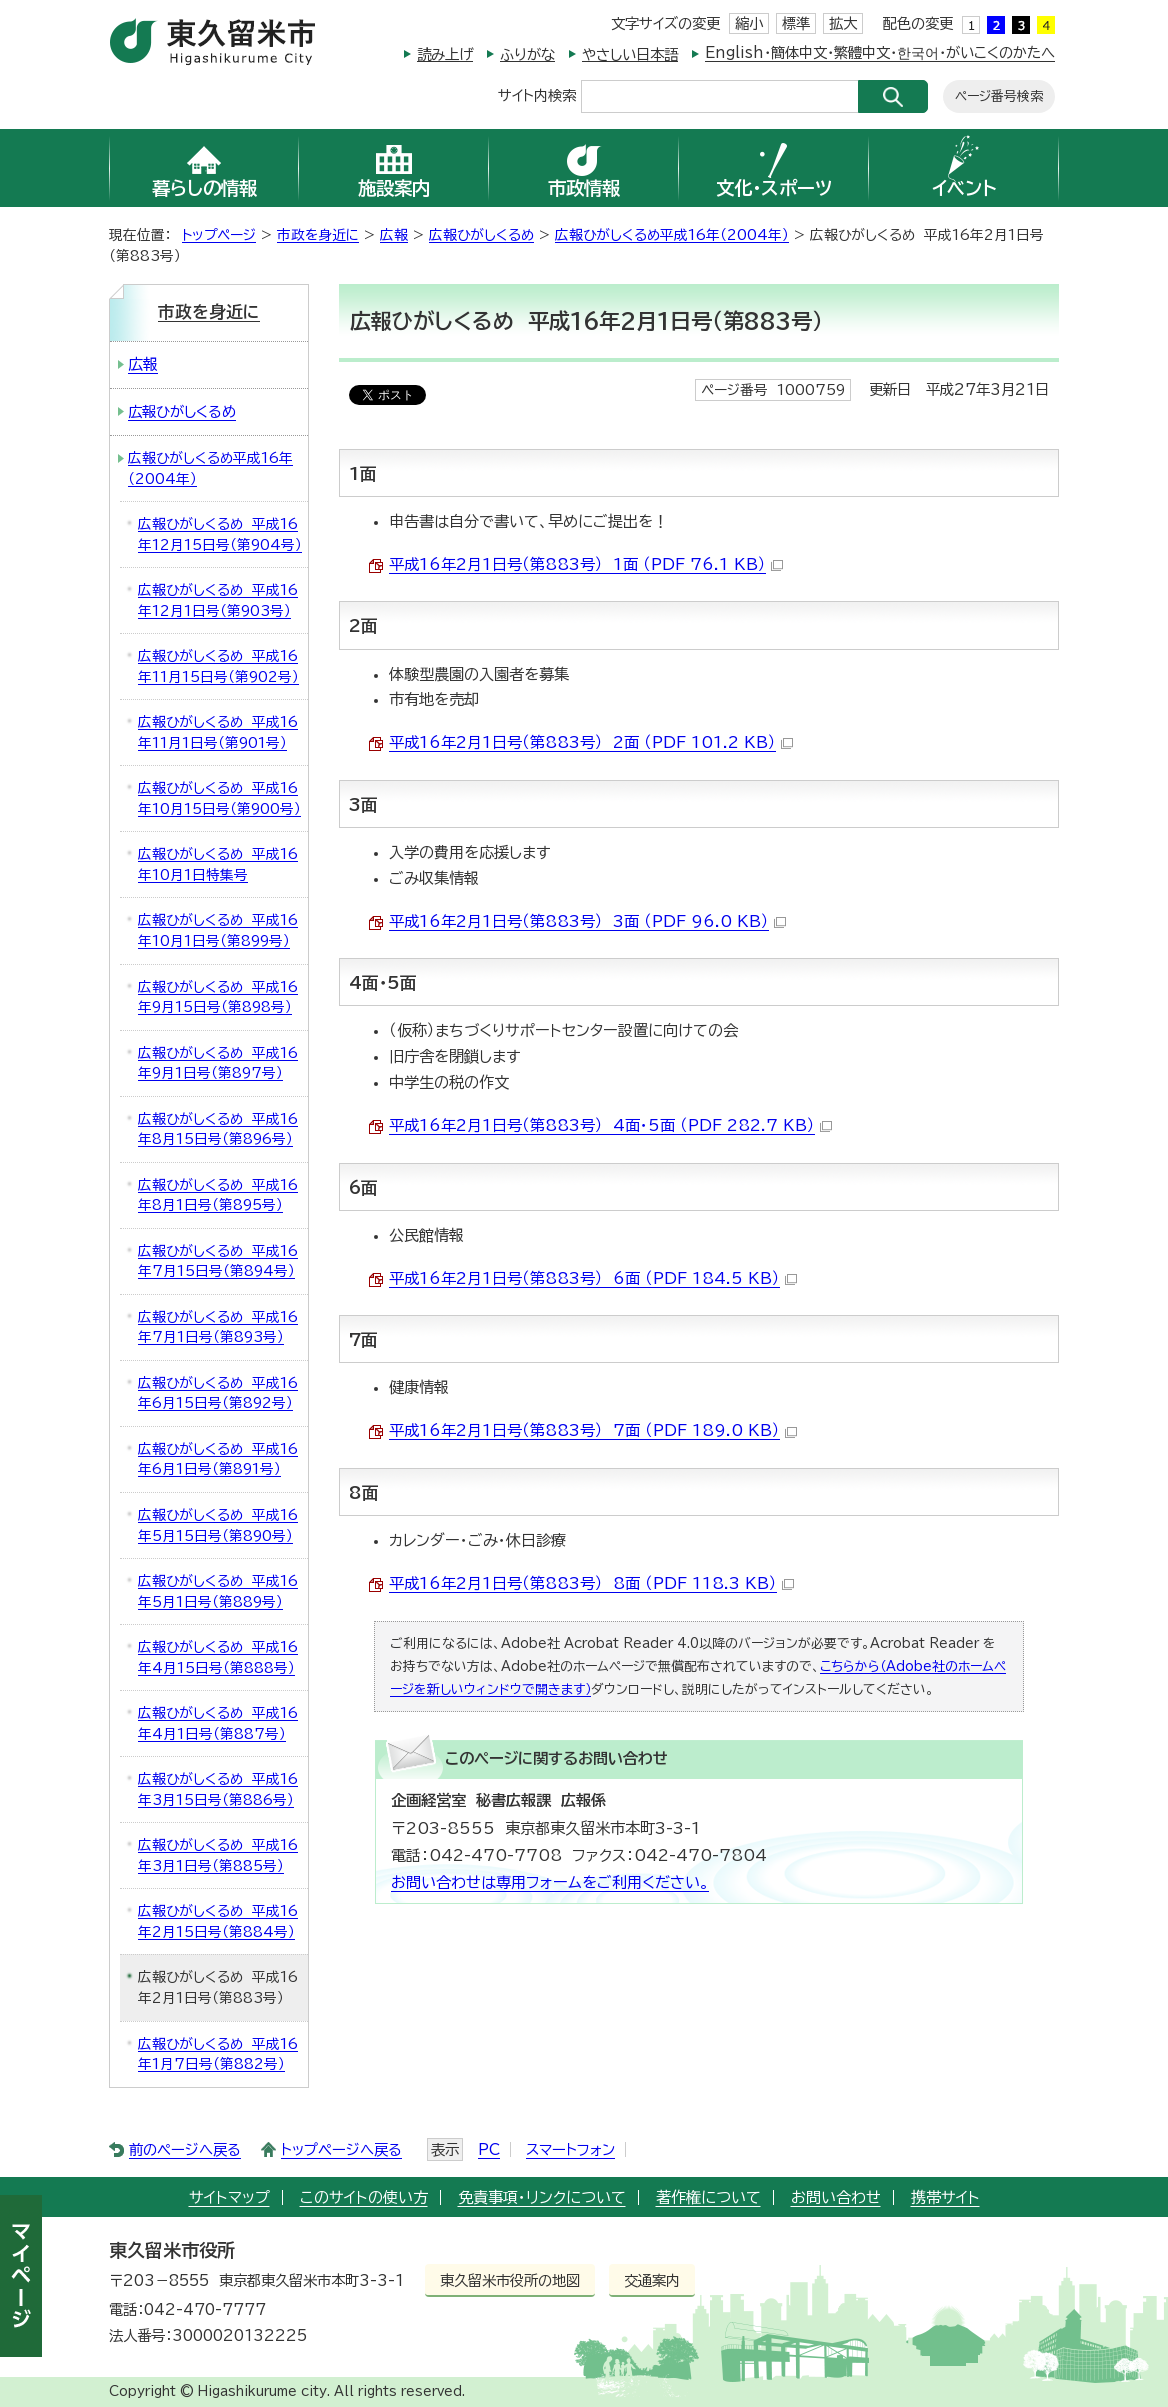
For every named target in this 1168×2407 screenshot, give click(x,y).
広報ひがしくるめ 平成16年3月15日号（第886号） (218, 1789)
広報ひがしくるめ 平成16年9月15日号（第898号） (218, 997)
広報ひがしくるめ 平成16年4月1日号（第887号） (218, 1723)
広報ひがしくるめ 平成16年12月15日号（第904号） (220, 534)
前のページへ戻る (185, 2149)
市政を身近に (318, 235)
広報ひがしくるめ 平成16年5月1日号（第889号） (218, 1591)
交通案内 (652, 2280)
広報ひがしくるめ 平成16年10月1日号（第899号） (218, 930)
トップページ (219, 235)
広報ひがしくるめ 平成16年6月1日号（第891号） (218, 1459)
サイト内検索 (537, 94)
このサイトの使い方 (364, 2197)
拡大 (843, 23)
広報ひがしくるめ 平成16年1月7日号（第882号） (218, 2054)
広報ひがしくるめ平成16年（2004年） (672, 235)
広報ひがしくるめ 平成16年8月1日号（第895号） (218, 1195)
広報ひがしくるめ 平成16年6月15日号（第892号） (218, 1393)
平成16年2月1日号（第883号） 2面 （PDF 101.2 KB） (591, 742)
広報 (394, 235)
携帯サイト (945, 2197)
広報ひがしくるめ (481, 235)
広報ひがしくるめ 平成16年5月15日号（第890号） (218, 1525)
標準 (796, 23)
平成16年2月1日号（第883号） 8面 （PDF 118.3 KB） (591, 1583)
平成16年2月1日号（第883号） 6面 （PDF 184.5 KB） (593, 1278)
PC (489, 2149)
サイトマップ (229, 2197)
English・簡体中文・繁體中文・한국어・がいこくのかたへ (880, 52)
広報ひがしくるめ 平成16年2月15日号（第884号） (218, 1921)
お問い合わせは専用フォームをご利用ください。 (550, 1882)
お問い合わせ (836, 2197)
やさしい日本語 (630, 54)
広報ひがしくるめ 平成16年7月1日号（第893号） (218, 1327)
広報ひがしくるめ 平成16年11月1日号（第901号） (218, 732)
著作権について (708, 2197)
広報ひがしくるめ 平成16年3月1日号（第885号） (218, 1855)
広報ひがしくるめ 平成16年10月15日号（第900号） (219, 798)
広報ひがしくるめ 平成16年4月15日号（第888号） (218, 1657)
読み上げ (445, 54)
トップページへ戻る (341, 2149)
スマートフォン (570, 2149)
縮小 (749, 23)
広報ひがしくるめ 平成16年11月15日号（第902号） (218, 666)
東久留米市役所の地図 (510, 2280)
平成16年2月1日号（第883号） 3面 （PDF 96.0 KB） (587, 921)
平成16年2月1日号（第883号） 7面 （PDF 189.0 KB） (593, 1430)
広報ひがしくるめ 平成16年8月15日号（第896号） (218, 1129)
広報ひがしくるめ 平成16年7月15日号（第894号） (218, 1261)
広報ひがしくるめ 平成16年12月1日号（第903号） (218, 600)
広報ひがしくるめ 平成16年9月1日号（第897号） (218, 1063)
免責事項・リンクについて (542, 2197)
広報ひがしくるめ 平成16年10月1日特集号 (218, 864)
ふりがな (527, 54)
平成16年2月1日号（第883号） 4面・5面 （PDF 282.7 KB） (610, 1125)
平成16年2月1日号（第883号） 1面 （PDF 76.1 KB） (586, 564)
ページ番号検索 (999, 96)
